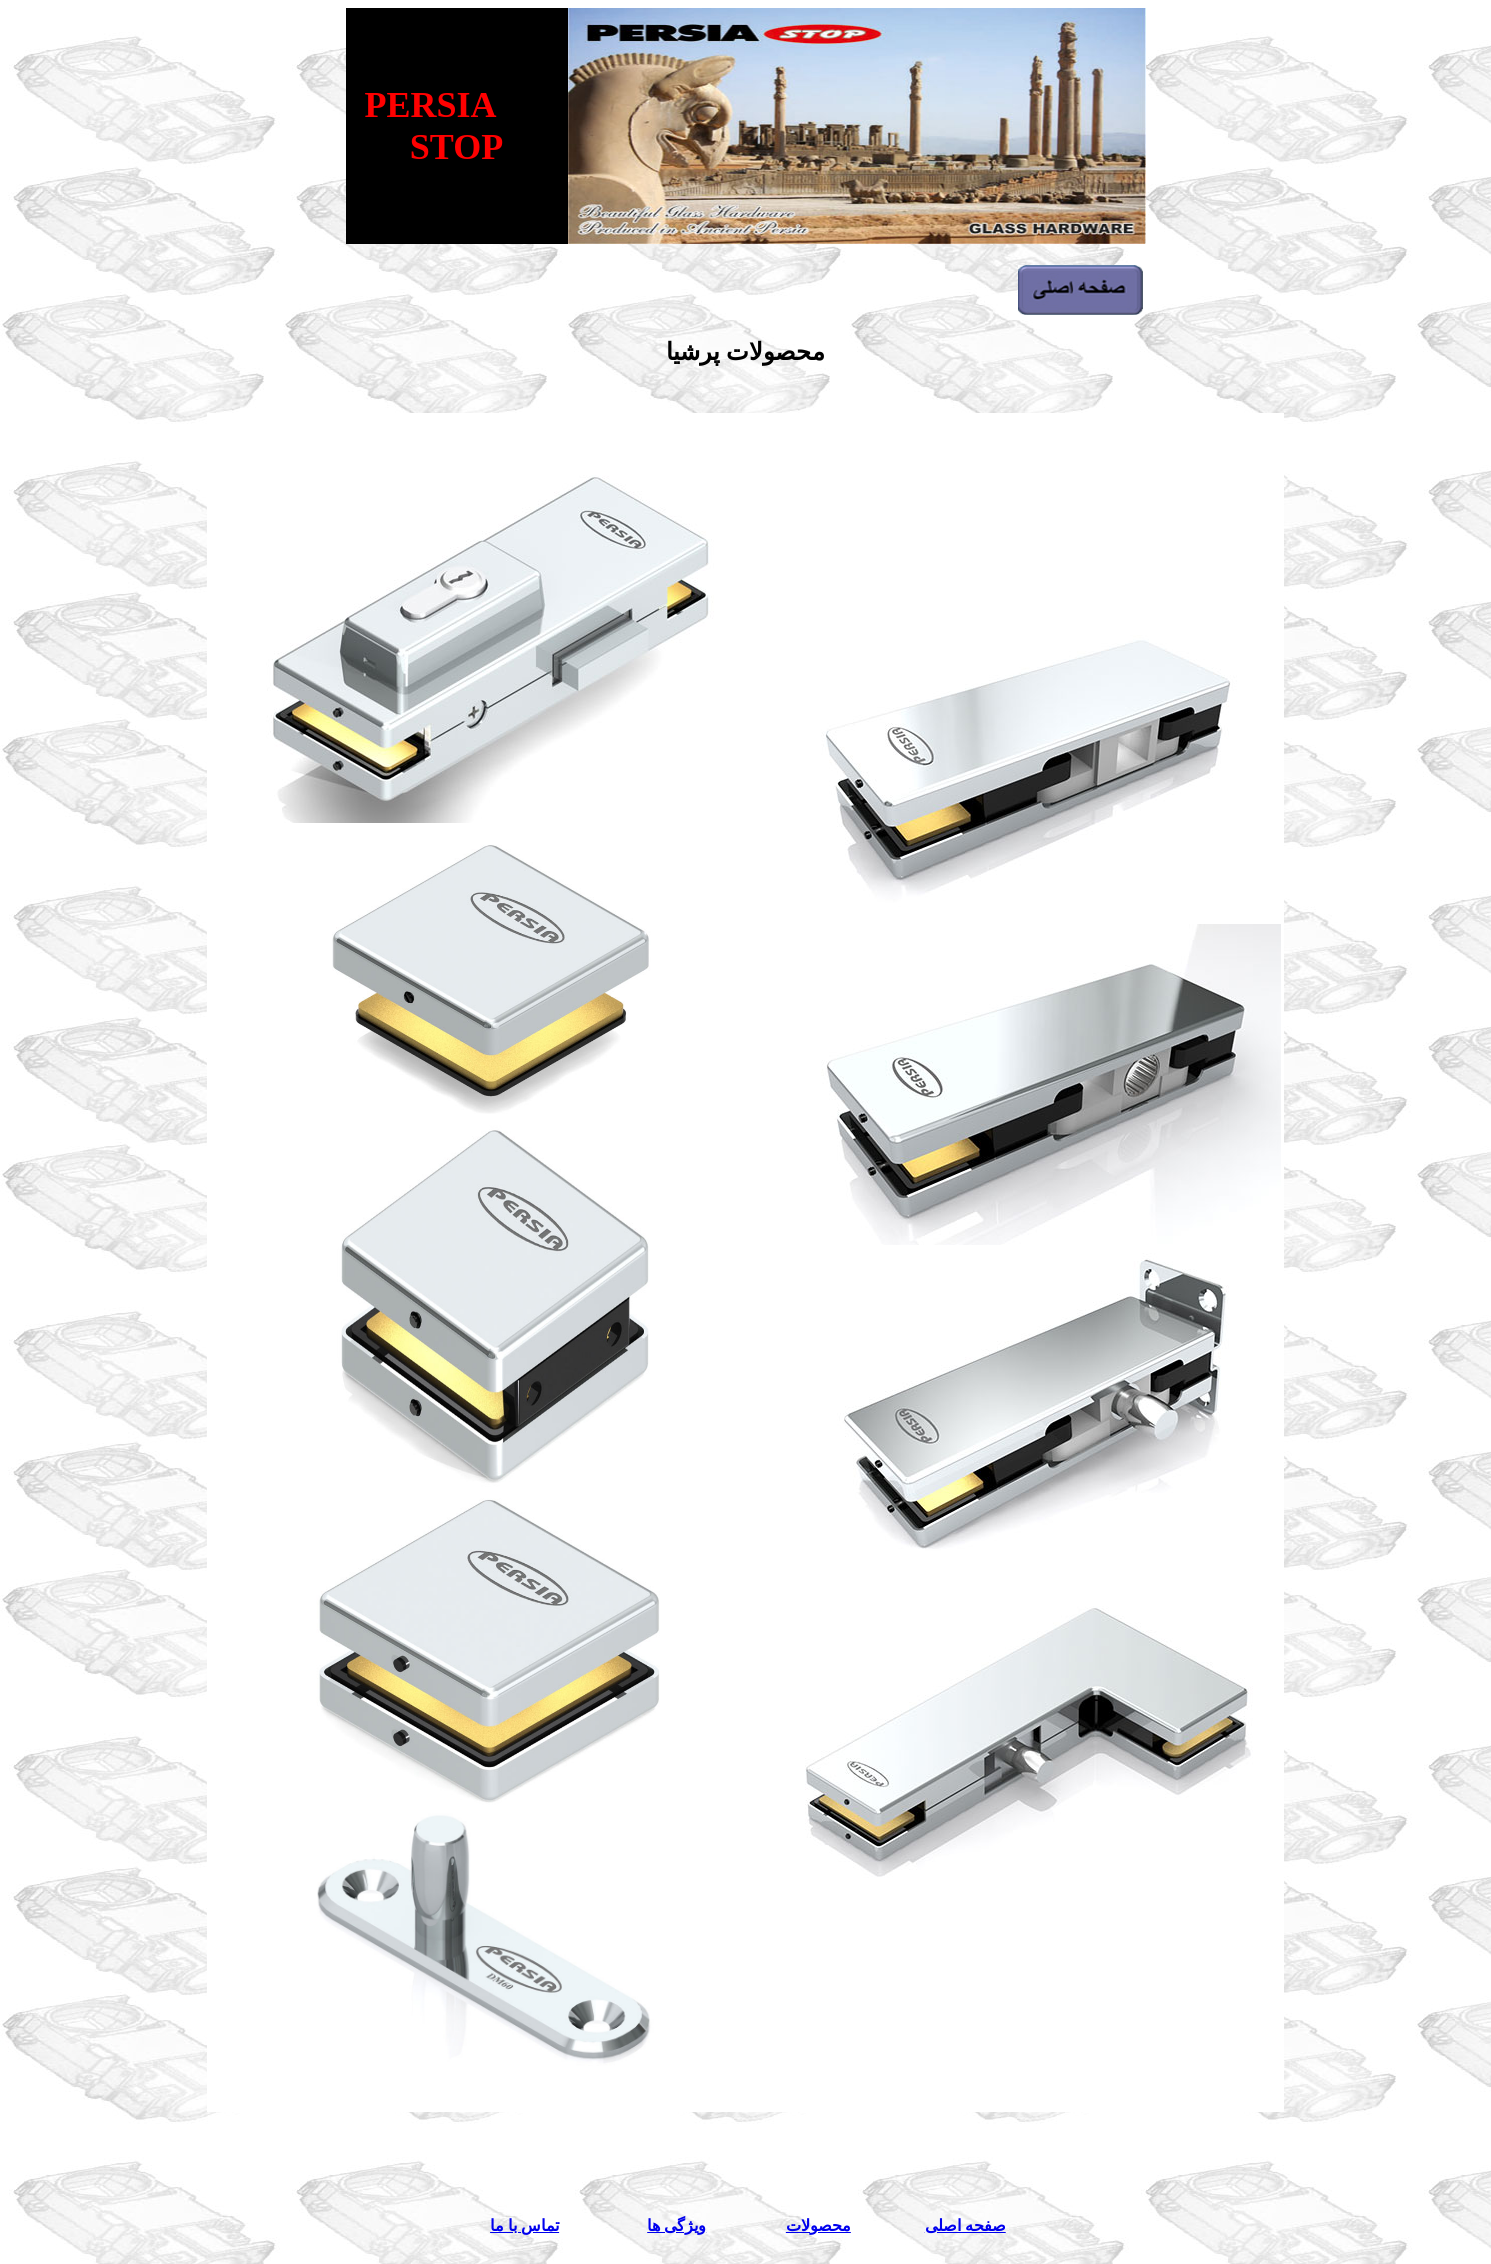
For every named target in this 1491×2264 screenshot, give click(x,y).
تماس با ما (524, 2225)
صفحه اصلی (965, 2225)
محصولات (818, 2225)
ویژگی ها (676, 2225)
